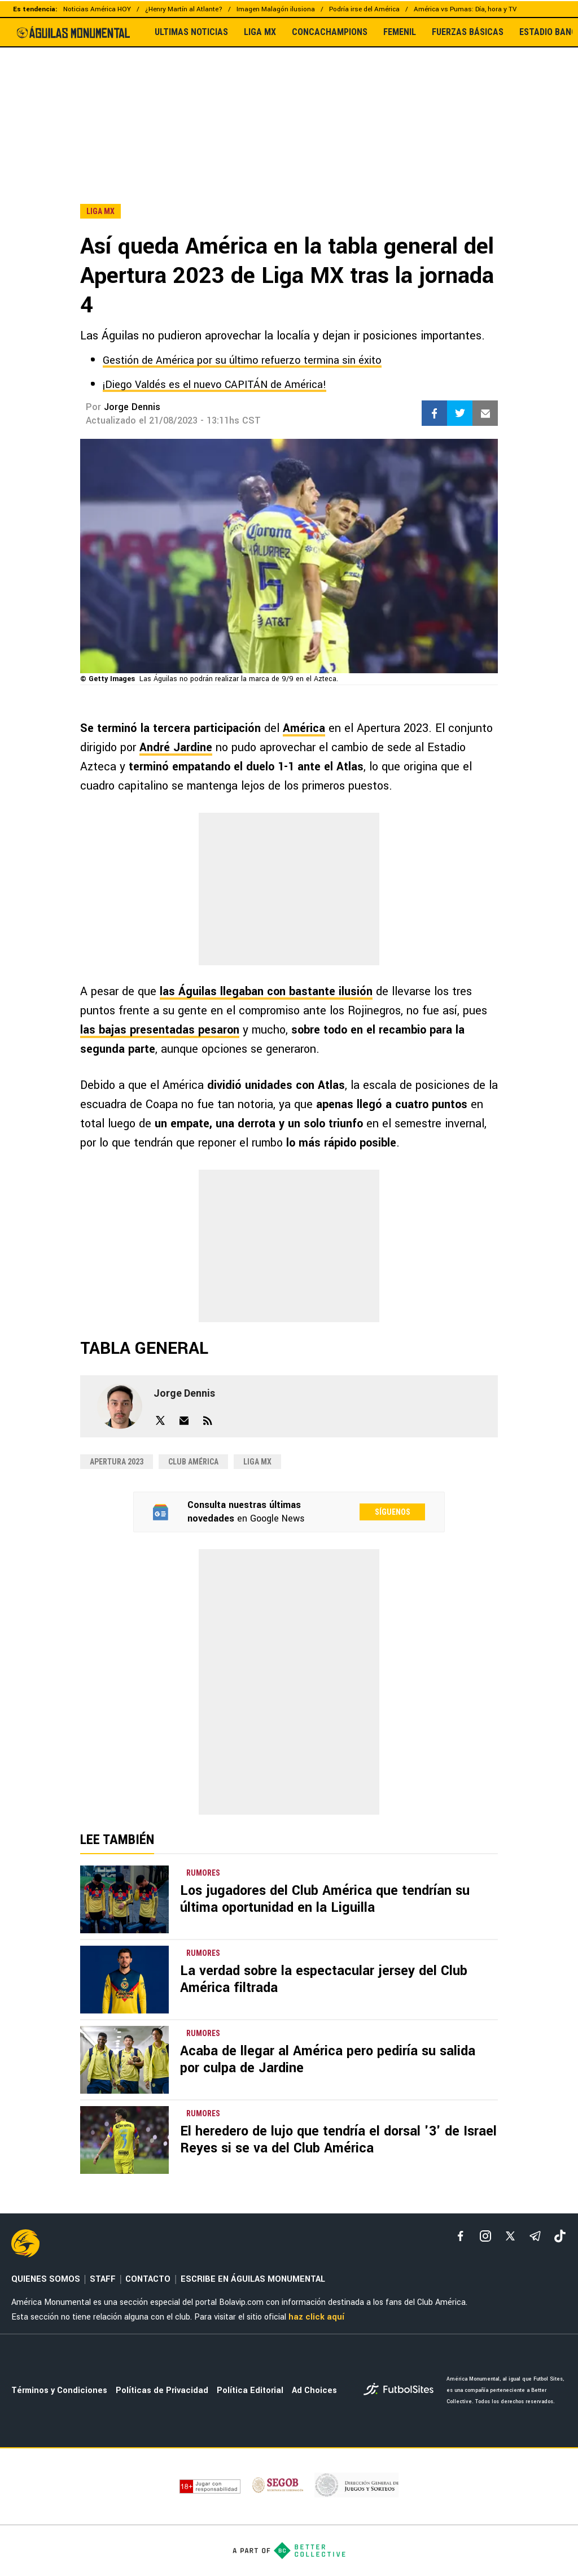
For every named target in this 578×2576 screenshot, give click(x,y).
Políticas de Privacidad (162, 2390)
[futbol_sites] (401, 2390)
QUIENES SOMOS (45, 2279)
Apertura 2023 (116, 1461)
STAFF (103, 2279)
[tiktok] (560, 2236)
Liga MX (257, 1461)
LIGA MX (260, 32)
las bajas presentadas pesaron (159, 1030)
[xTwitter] (510, 2236)
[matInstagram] (485, 2236)
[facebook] (460, 2236)
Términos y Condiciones (59, 2390)
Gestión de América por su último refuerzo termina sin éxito (242, 360)
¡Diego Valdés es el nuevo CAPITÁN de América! (214, 384)
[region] (289, 101)
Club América (193, 1461)
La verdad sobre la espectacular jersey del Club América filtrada (323, 1979)
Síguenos (392, 1511)
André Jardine (175, 747)
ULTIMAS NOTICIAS (191, 32)
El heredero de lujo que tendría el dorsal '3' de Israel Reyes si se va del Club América (338, 2139)
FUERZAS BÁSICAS (467, 32)
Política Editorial (250, 2390)
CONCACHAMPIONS (329, 32)
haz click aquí (316, 2317)
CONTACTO (147, 2279)
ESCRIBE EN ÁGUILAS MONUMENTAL (253, 2279)
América (304, 728)
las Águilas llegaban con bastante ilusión (266, 991)
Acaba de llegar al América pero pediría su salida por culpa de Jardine (327, 2059)
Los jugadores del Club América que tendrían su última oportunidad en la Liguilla (325, 1899)
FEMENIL (399, 32)
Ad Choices (314, 2390)
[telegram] (535, 2236)
